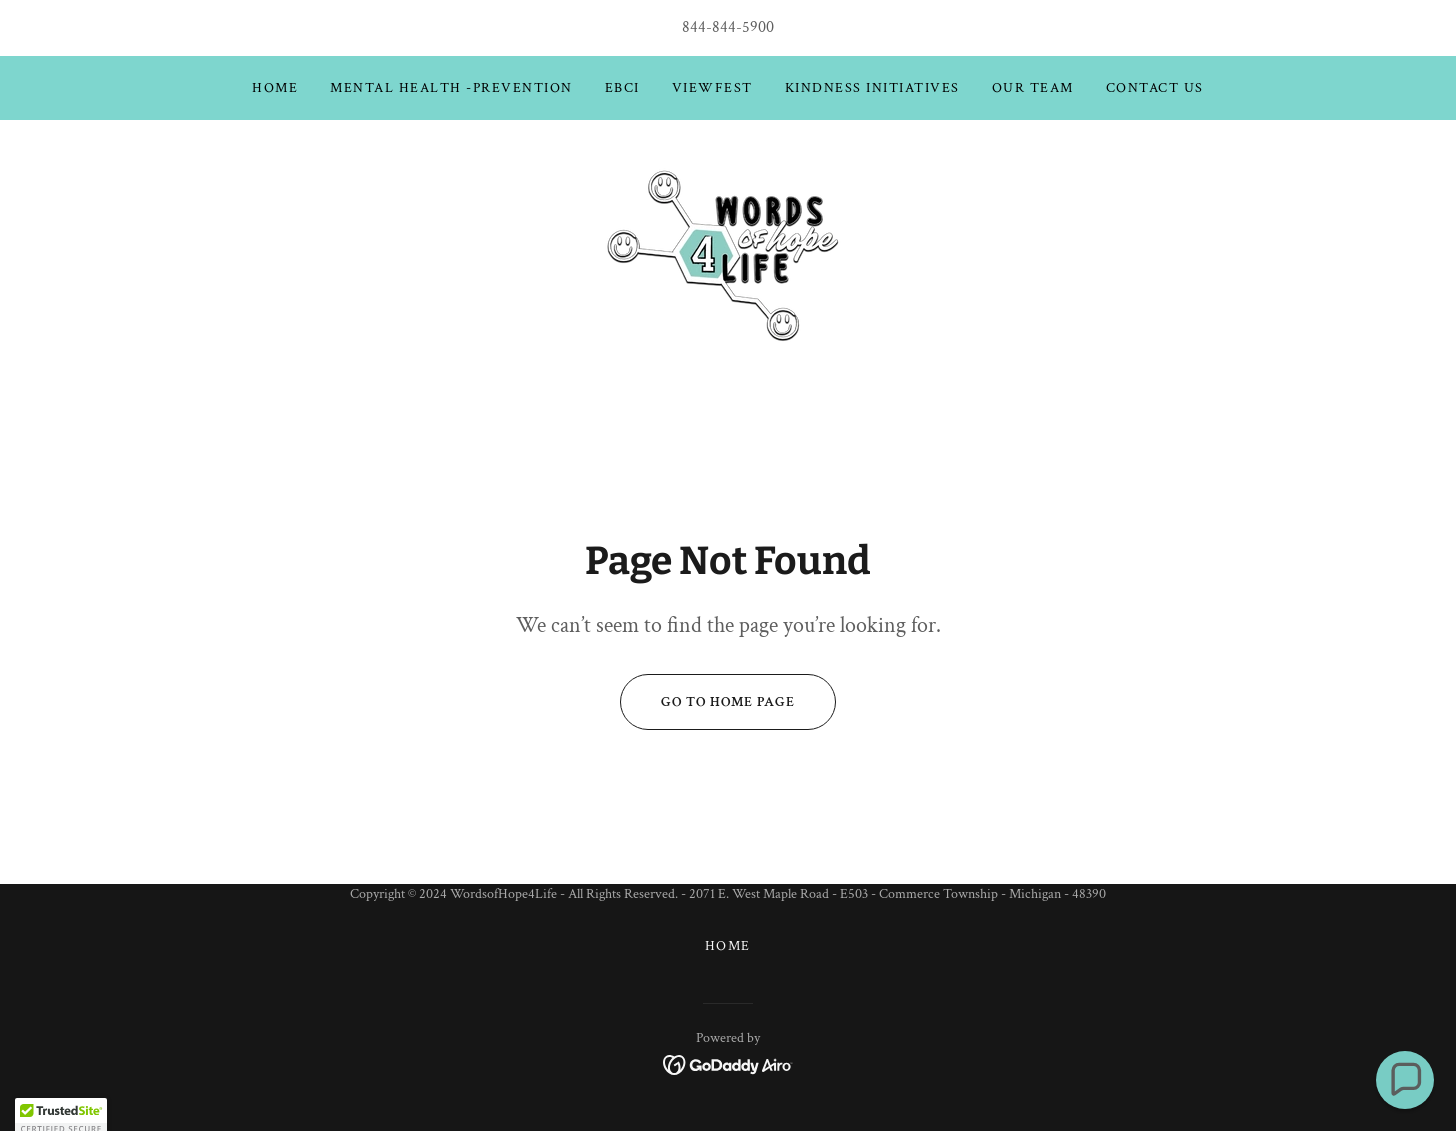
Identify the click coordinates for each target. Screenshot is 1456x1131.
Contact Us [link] (1155, 88)
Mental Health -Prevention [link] (451, 88)
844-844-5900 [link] (728, 27)
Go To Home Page (707, 702)
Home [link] (275, 88)
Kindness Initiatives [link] (872, 88)
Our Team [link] (1033, 88)
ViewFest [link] (712, 88)
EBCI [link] (622, 88)
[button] (1405, 1080)
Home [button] (728, 946)
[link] (727, 250)
